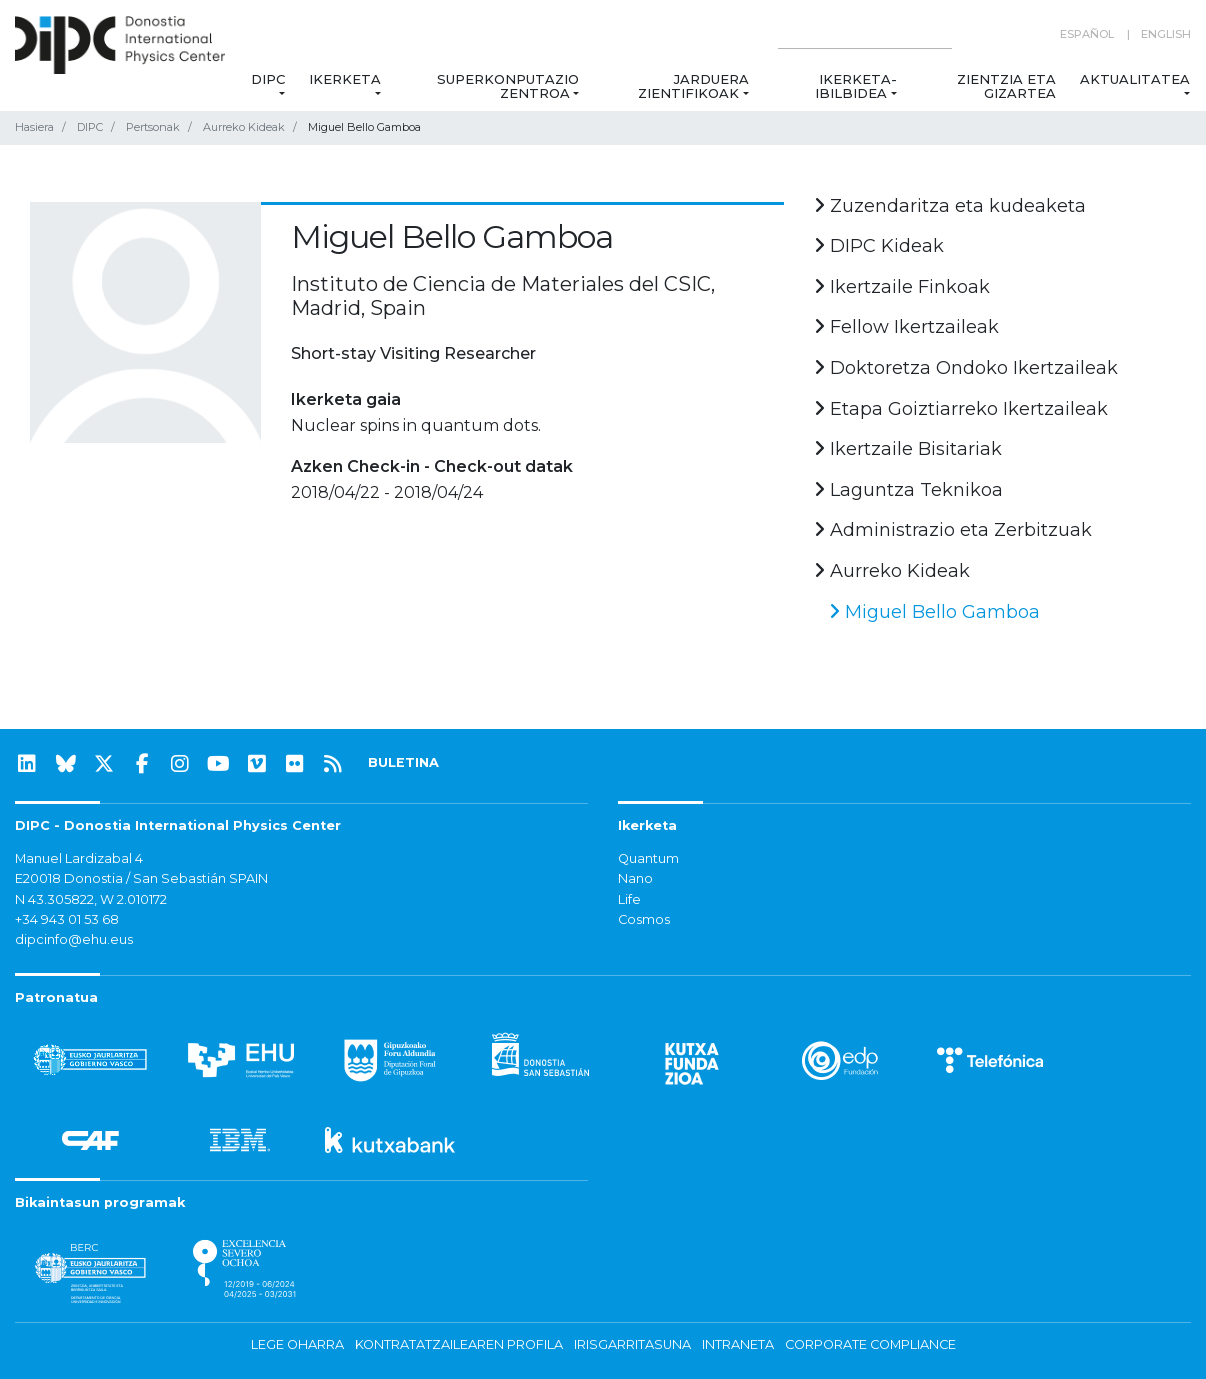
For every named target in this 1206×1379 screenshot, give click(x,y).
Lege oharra (297, 1344)
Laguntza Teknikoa (908, 490)
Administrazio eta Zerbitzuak (953, 530)
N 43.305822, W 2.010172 (91, 899)
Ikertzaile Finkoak (902, 287)
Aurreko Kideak (244, 127)
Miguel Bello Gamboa (934, 612)
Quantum (648, 858)
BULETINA (403, 762)
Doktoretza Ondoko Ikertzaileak (966, 368)
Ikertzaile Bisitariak (908, 449)
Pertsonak (153, 127)
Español (1087, 34)
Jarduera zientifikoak (694, 86)
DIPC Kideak (879, 246)
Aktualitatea (1135, 79)
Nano (635, 878)
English (1166, 34)
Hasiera (34, 127)
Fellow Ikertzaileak (906, 327)
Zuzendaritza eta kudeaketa (950, 206)
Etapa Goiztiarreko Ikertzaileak (961, 409)
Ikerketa (345, 79)
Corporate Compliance (870, 1344)
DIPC (268, 79)
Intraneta (738, 1344)
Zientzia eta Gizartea (1006, 86)
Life (629, 899)
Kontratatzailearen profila (459, 1344)
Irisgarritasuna (632, 1344)
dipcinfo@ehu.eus (74, 939)
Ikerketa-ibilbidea (855, 86)
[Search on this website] (865, 34)
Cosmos (644, 919)
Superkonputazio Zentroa (508, 86)
